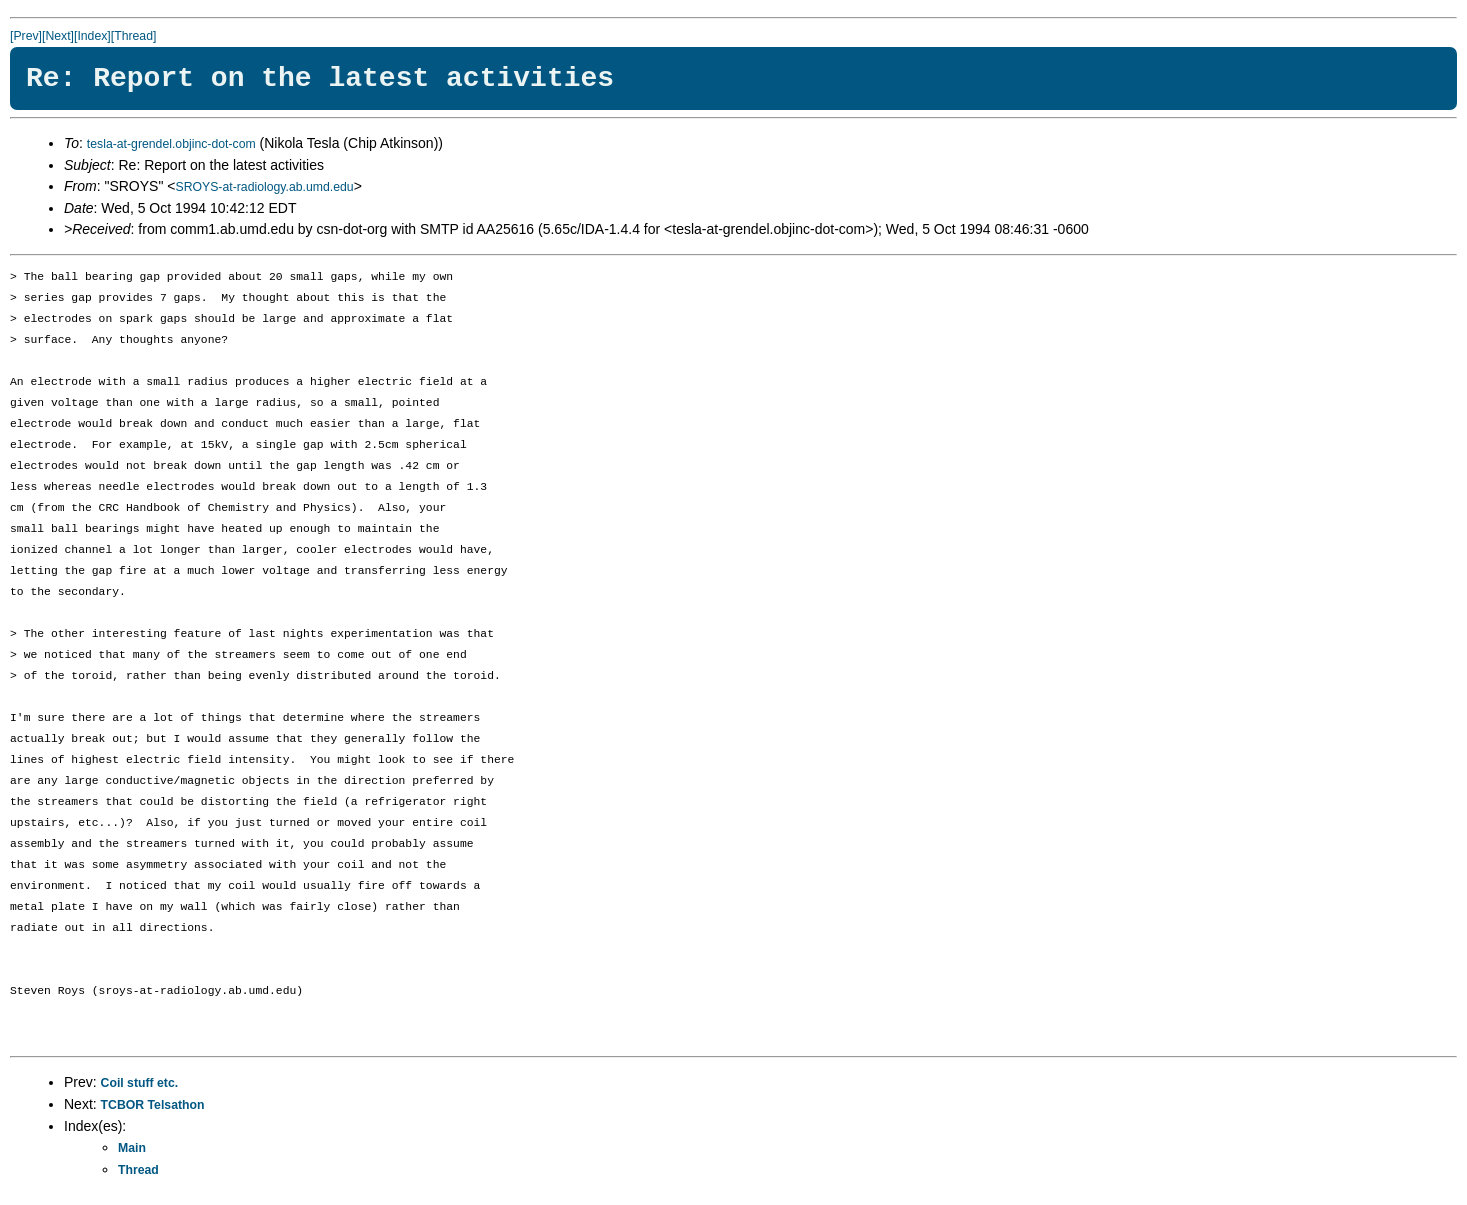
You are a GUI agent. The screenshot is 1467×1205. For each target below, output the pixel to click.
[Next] (58, 36)
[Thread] (134, 36)
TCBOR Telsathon (153, 1105)
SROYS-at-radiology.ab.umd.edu (264, 187)
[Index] (92, 36)
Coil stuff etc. (140, 1083)
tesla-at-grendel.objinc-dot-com (171, 144)
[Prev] (26, 36)
